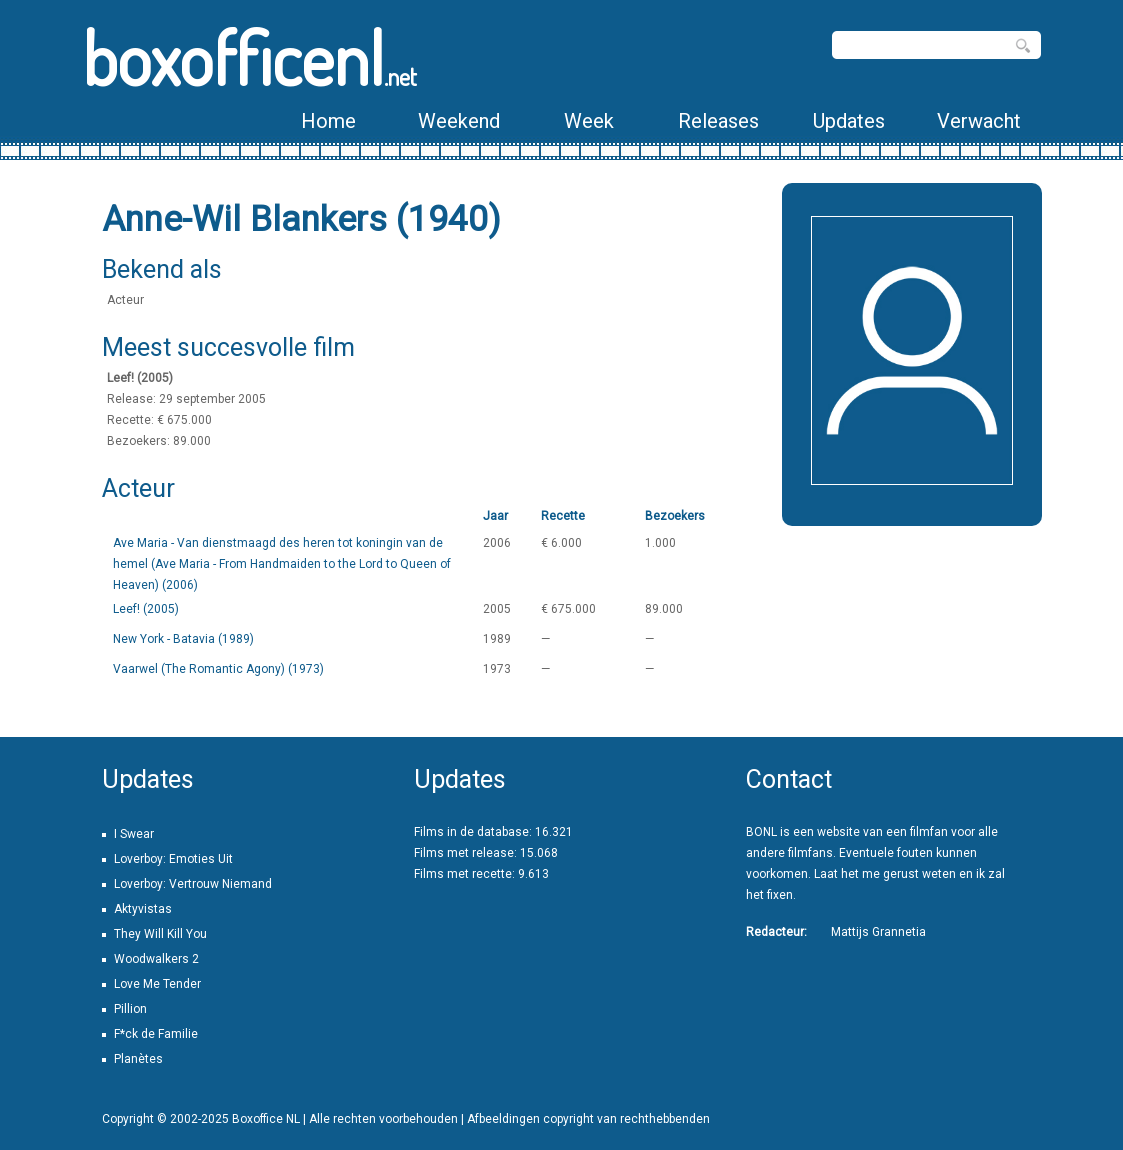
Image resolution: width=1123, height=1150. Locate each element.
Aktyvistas (143, 909)
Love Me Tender (157, 984)
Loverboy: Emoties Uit (173, 859)
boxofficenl (249, 57)
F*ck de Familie (156, 1034)
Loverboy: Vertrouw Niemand (193, 884)
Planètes (138, 1059)
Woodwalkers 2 (156, 959)
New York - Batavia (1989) (183, 639)
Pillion (130, 1009)
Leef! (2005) (146, 609)
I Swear (134, 834)
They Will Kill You (160, 934)
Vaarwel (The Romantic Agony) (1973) (218, 669)
